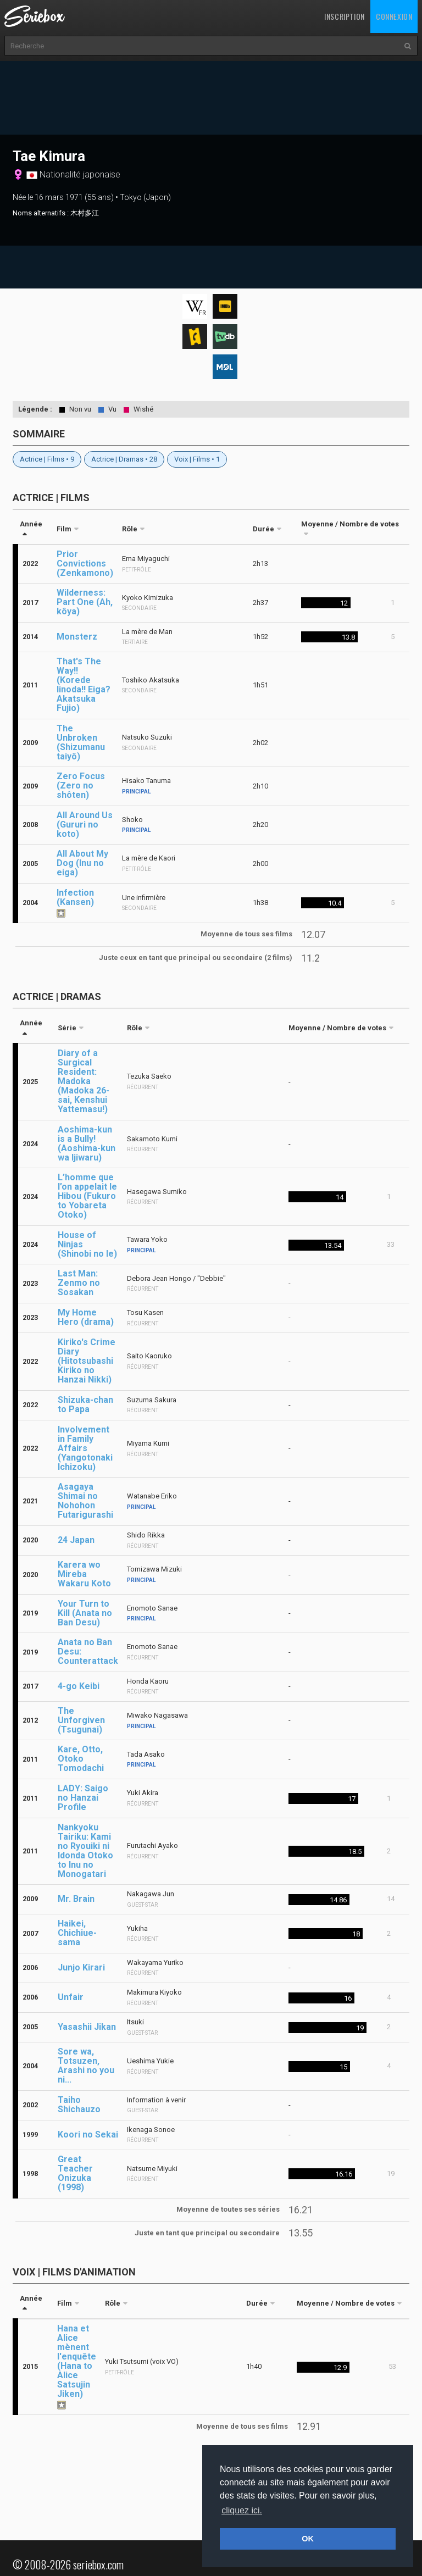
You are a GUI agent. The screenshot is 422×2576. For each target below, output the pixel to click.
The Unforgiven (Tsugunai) (81, 1720)
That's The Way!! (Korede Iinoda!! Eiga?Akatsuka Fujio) (83, 685)
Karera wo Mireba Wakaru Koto (84, 1574)
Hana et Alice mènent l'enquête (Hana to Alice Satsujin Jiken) (76, 2361)
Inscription (344, 16)
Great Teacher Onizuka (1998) (75, 2173)
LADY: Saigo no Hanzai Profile (83, 1798)
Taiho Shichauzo (79, 2104)
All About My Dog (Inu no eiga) (82, 863)
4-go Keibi (78, 1686)
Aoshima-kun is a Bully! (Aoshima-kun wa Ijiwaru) (86, 1143)
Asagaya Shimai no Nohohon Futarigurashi (85, 1500)
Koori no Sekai (88, 2134)
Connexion (394, 16)
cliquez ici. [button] (241, 2510)
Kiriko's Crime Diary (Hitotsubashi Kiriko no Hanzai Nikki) (86, 1360)
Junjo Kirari (81, 1967)
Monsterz (77, 636)
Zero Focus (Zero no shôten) (81, 785)
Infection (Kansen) (75, 897)
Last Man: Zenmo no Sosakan (79, 1283)
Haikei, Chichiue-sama (77, 1933)
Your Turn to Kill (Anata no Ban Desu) (85, 1613)
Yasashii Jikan (87, 2026)
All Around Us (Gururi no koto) (85, 824)
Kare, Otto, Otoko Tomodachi (81, 1759)
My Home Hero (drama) (86, 1317)
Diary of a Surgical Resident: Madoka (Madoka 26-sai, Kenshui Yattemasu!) (83, 1081)
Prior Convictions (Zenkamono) (85, 563)
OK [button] (308, 2538)
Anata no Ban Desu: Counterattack (88, 1651)
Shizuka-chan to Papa (85, 1404)
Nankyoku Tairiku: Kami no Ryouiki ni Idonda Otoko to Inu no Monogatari (85, 1851)
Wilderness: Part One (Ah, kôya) (85, 602)
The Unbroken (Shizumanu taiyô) (81, 742)
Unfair (71, 1997)
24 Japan (76, 1540)
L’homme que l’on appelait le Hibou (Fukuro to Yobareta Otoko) (87, 1196)
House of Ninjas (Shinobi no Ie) (87, 1244)
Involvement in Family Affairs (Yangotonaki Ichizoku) (85, 1448)
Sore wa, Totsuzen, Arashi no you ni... (86, 2065)
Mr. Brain (76, 1898)
